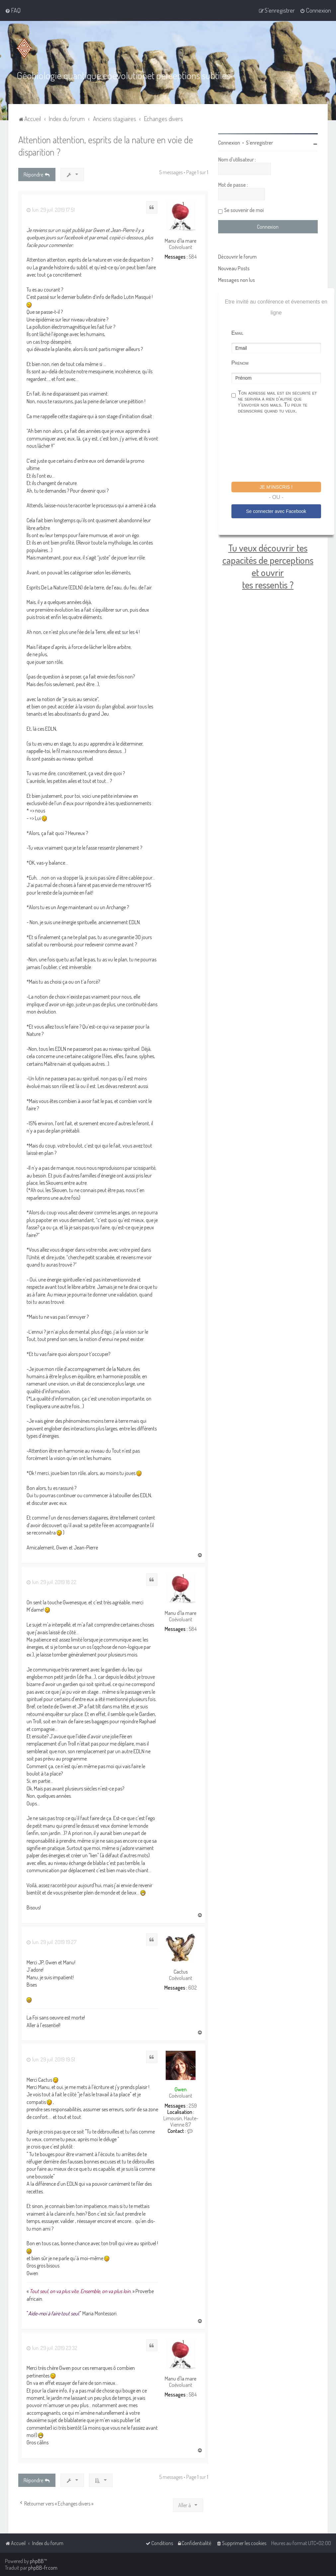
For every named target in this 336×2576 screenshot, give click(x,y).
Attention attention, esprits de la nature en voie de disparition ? (105, 145)
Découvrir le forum (237, 256)
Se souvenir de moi (244, 210)
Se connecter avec (276, 511)
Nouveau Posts (234, 268)
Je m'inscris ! (276, 487)
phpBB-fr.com (42, 2567)
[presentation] (281, 449)
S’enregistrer (259, 142)
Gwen (181, 2089)
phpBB (37, 2561)
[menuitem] (13, 10)
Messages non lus (236, 280)
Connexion (229, 142)
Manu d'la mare (181, 241)
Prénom (240, 363)
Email (237, 333)
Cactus (181, 1972)
